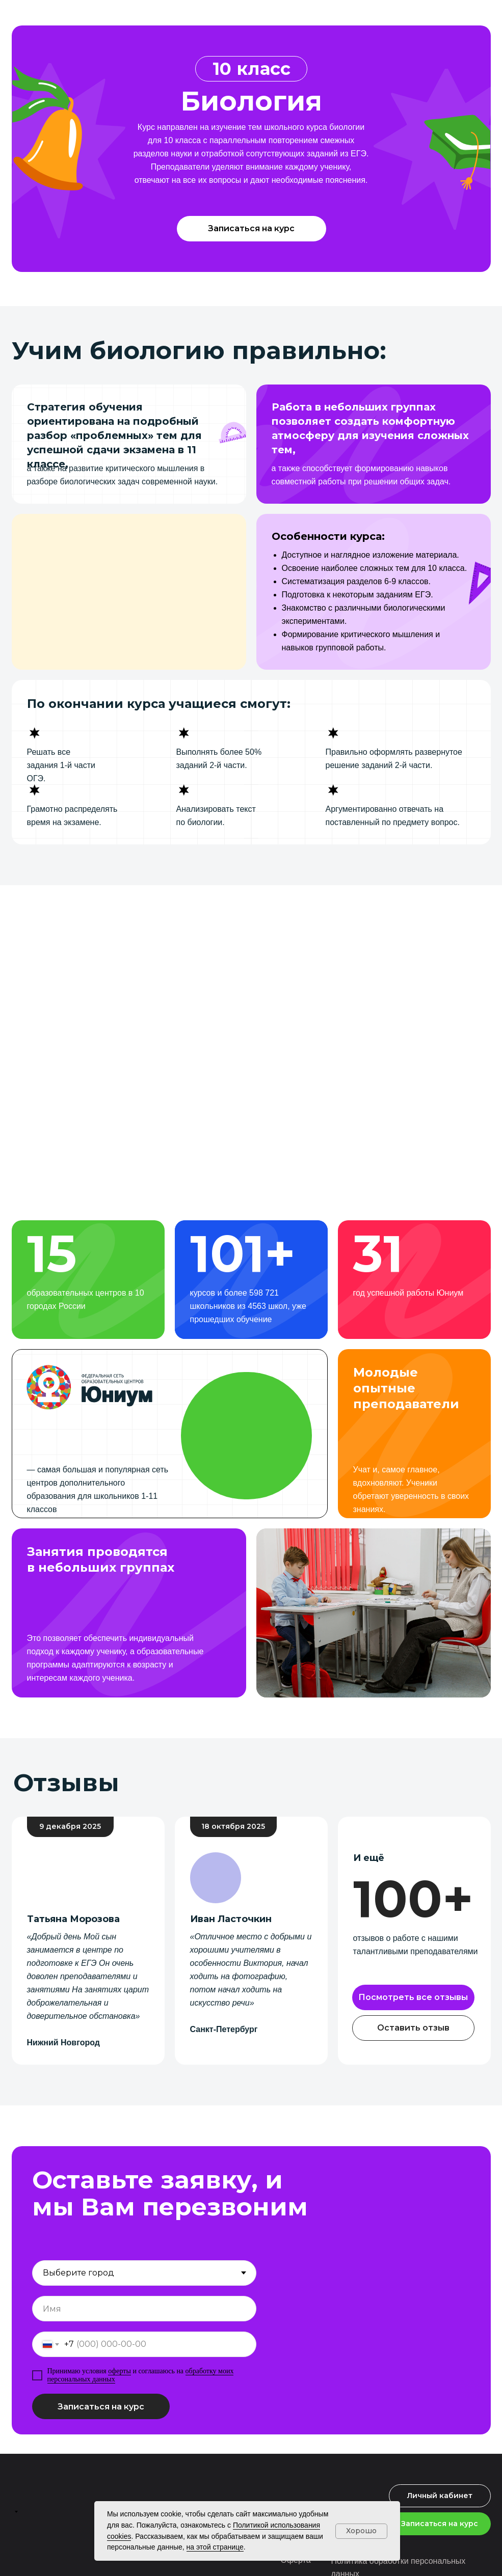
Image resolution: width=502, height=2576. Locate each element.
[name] (144, 2308)
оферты (119, 2371)
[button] (251, 228)
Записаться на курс (101, 2406)
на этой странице (215, 2547)
